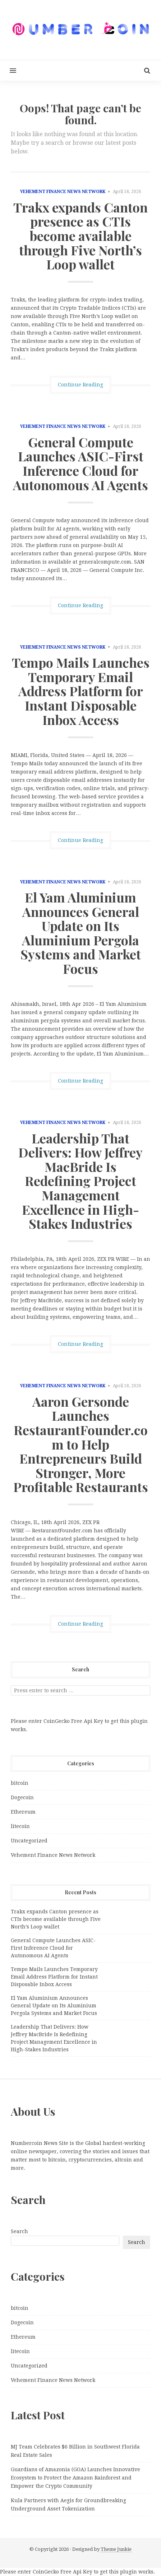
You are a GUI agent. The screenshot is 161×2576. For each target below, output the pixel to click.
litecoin (20, 1826)
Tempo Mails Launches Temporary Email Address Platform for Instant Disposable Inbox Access (81, 691)
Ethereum (23, 1812)
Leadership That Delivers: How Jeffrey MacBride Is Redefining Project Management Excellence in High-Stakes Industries (80, 1180)
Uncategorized (29, 1840)
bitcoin (19, 1783)
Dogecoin (22, 1797)
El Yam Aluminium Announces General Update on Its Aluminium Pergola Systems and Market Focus (80, 932)
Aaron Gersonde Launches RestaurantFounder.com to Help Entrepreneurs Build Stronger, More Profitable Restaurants (80, 1444)
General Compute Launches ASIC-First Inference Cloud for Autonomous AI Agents (80, 463)
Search (19, 2231)
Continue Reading (80, 384)
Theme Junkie (116, 2549)
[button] (8, 70)
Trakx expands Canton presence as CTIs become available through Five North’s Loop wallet (80, 235)
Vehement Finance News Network (62, 191)
